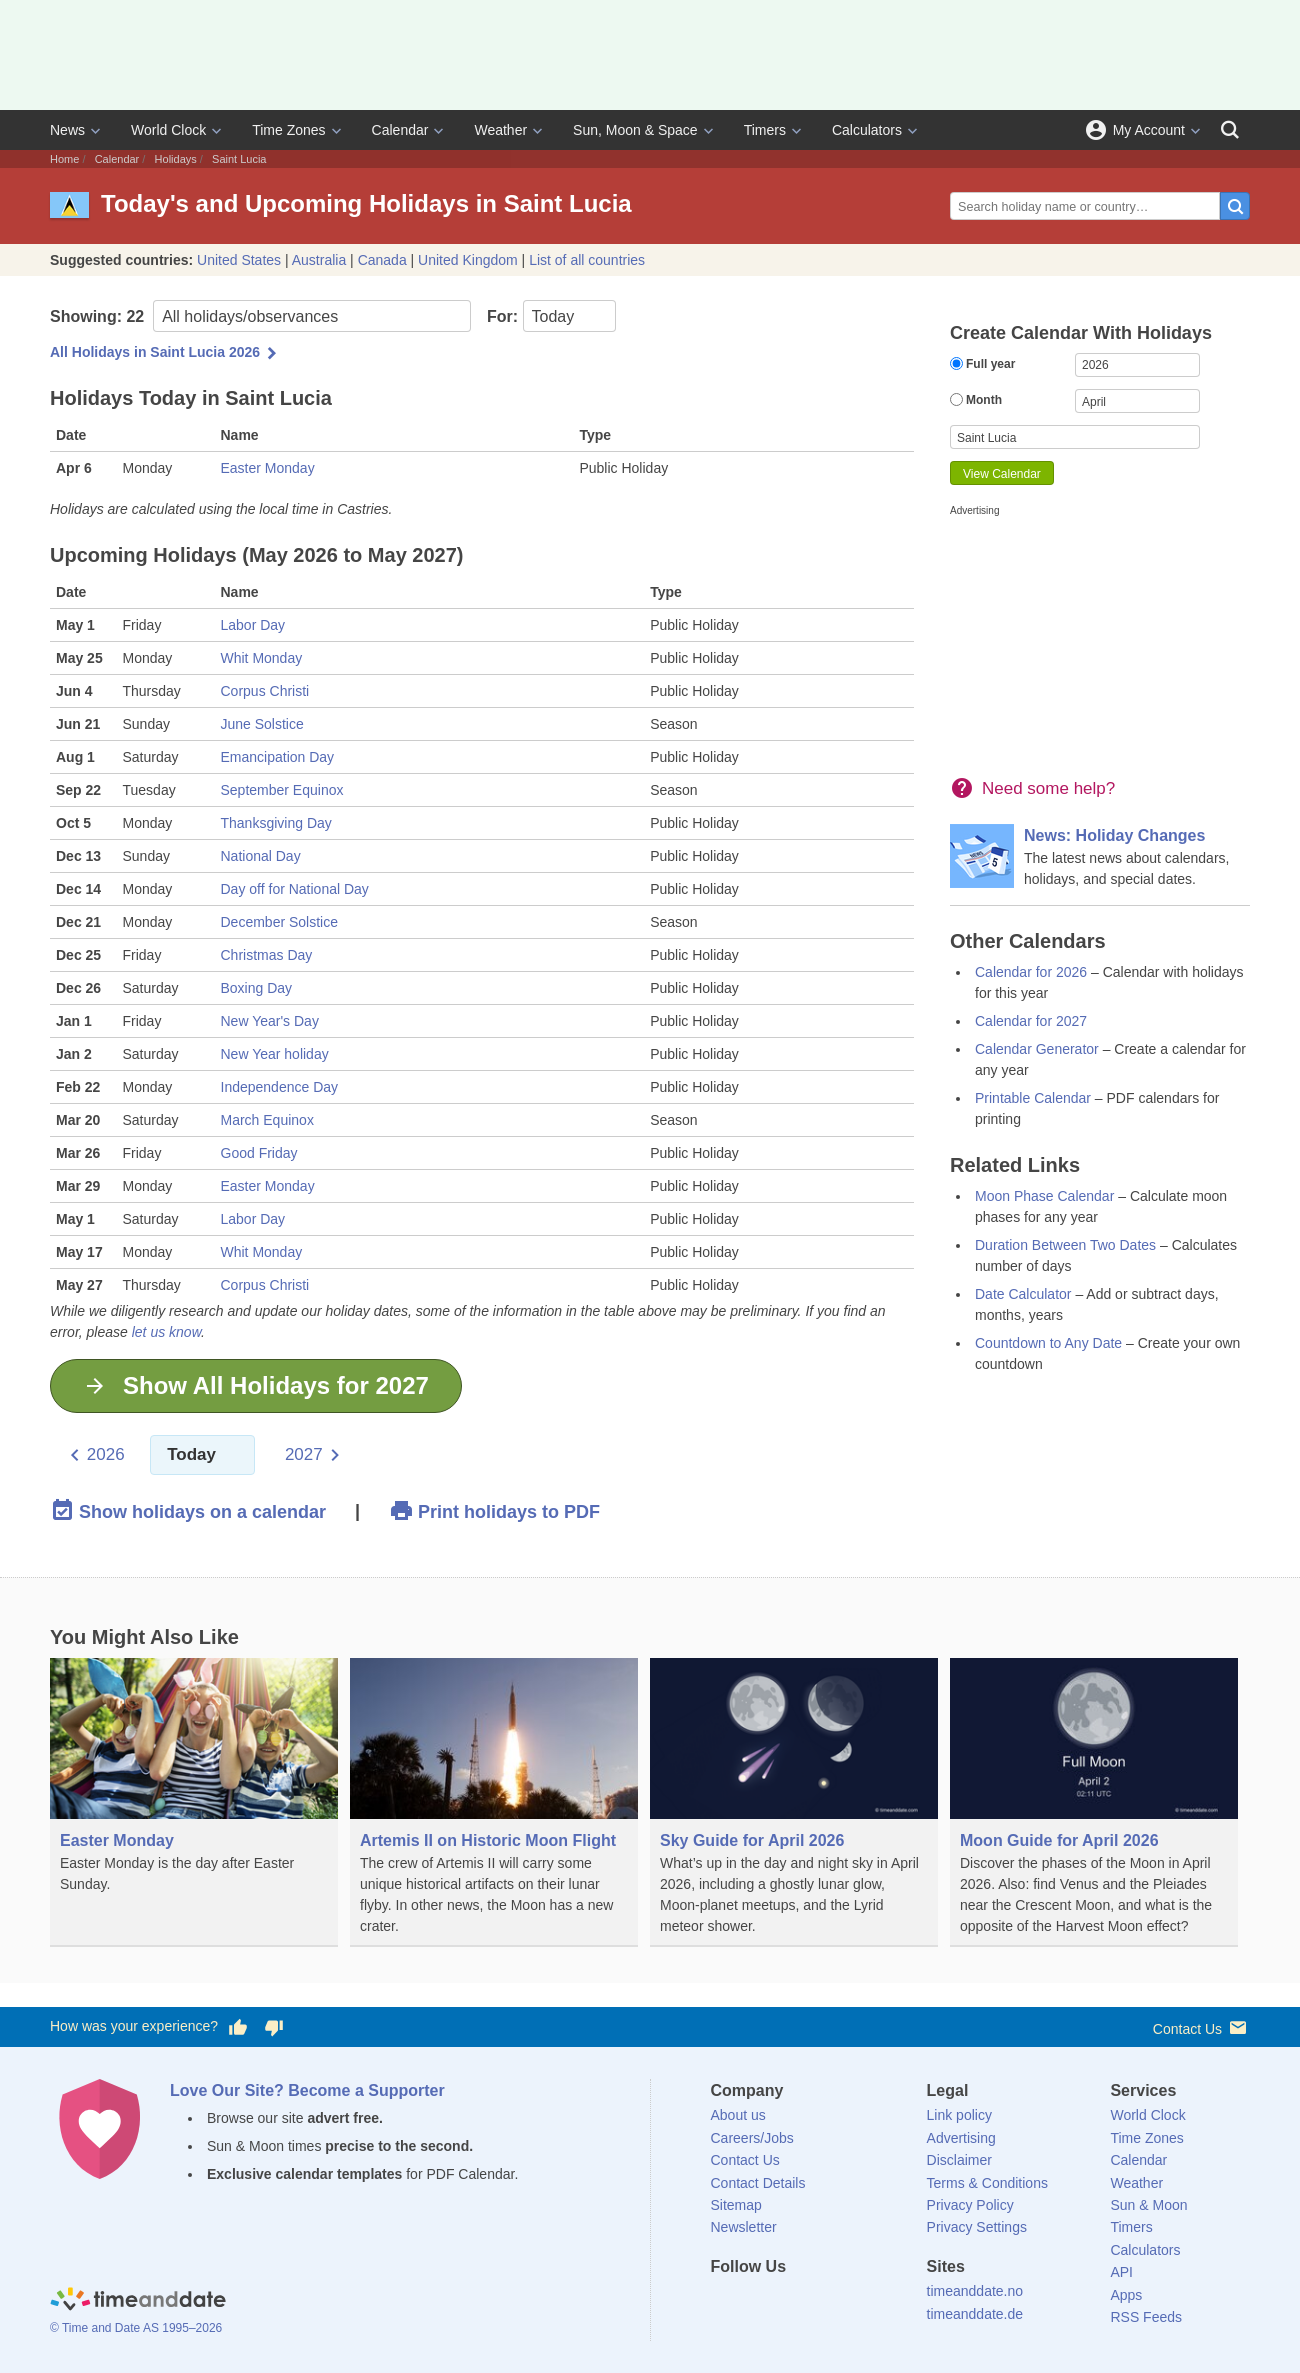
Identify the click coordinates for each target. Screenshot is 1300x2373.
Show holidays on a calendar (188, 1511)
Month (976, 400)
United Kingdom (468, 260)
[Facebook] (726, 2303)
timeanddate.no (975, 2291)
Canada (382, 260)
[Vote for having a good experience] (238, 2027)
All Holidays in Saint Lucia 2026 (155, 352)
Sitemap (736, 2205)
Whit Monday (262, 658)
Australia (319, 260)
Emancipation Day (278, 757)
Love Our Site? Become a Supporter (307, 2090)
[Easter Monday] (194, 1801)
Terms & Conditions (987, 2183)
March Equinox (267, 1120)
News (67, 130)
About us (738, 2115)
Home (64, 159)
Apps (1126, 2295)
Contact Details (758, 2183)
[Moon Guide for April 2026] (1094, 1802)
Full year (982, 364)
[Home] (138, 2301)
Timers (765, 130)
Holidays (176, 159)
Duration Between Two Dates (1065, 1245)
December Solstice (280, 922)
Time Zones (288, 130)
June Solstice (262, 724)
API (1121, 2272)
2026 (106, 1454)
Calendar (400, 130)
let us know (166, 1332)
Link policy (959, 2115)
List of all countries (587, 260)
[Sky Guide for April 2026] (794, 1802)
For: (551, 316)
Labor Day (253, 625)
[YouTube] (861, 2303)
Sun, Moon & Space (635, 130)
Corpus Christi (265, 691)
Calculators (867, 130)
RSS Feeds (1146, 2317)
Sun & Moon (1148, 2205)
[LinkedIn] (793, 2303)
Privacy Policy (970, 2205)
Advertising (961, 2138)
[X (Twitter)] (759, 2303)
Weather (500, 130)
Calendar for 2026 (1031, 972)
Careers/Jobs (752, 2138)
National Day (261, 856)
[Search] (1230, 130)
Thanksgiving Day (276, 823)
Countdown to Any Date (1048, 1343)
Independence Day (280, 1087)
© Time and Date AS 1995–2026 (136, 2328)
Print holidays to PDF (494, 1511)
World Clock (168, 130)
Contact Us (1201, 2027)
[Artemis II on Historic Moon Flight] (494, 1802)
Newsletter (744, 2227)
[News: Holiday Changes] (1100, 857)
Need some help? (1048, 788)
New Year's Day (270, 1021)
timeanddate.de (975, 2314)
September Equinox (282, 790)
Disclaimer (959, 2160)
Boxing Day (257, 988)
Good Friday (259, 1153)
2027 (304, 1454)
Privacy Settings (977, 2227)
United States (239, 260)
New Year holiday (275, 1054)
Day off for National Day (295, 889)
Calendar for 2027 (1031, 1021)
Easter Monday (268, 468)
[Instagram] (827, 2303)
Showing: (260, 316)
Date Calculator (1023, 1294)
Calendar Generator (1037, 1049)
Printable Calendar (1033, 1098)
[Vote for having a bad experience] (274, 2027)
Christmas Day (267, 955)
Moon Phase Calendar (1044, 1196)
